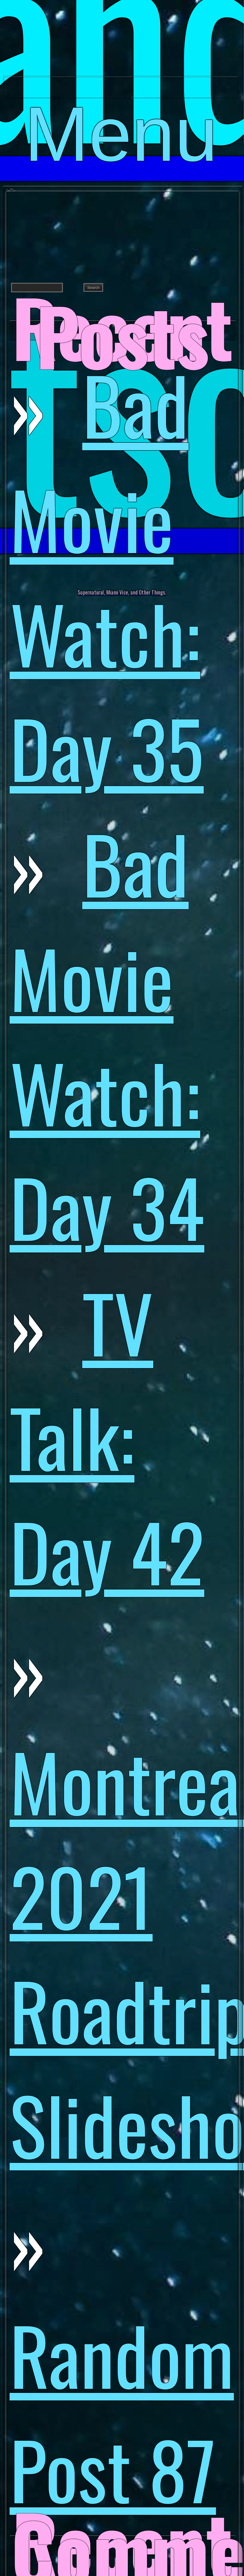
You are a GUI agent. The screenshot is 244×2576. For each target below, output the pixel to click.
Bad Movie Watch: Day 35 (107, 575)
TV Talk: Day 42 (107, 1436)
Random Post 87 (122, 2411)
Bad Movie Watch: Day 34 (107, 1034)
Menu (121, 94)
